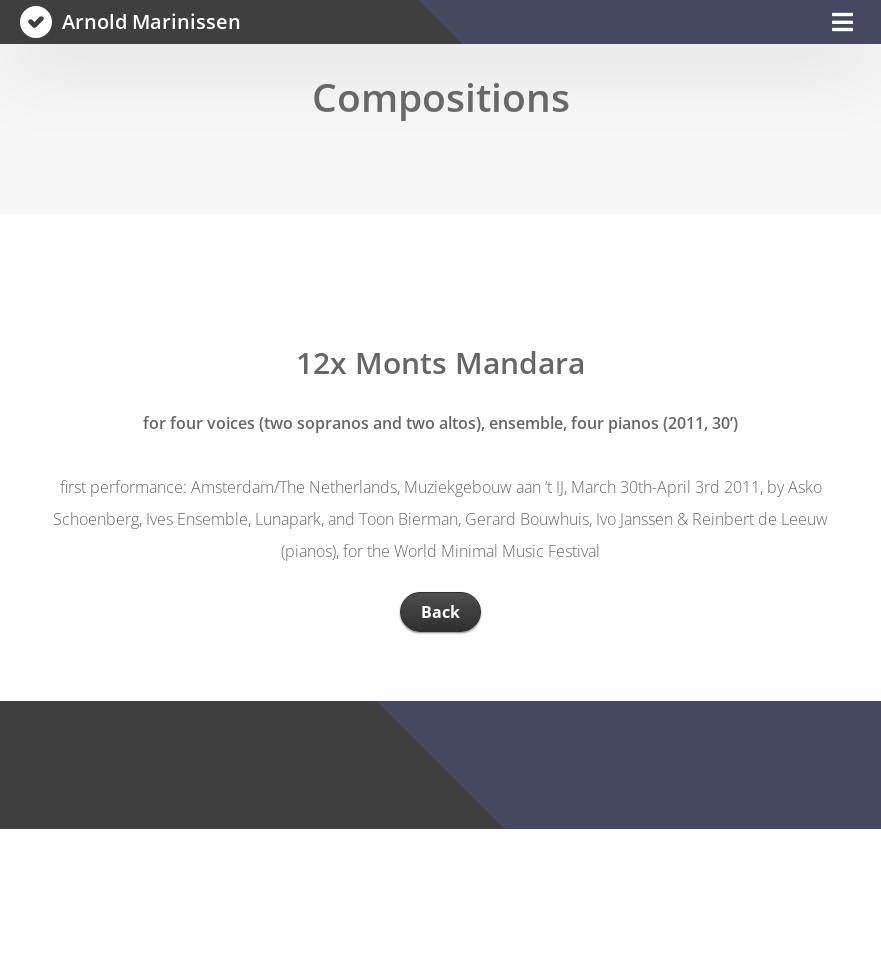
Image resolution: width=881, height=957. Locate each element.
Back (440, 612)
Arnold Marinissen (151, 21)
